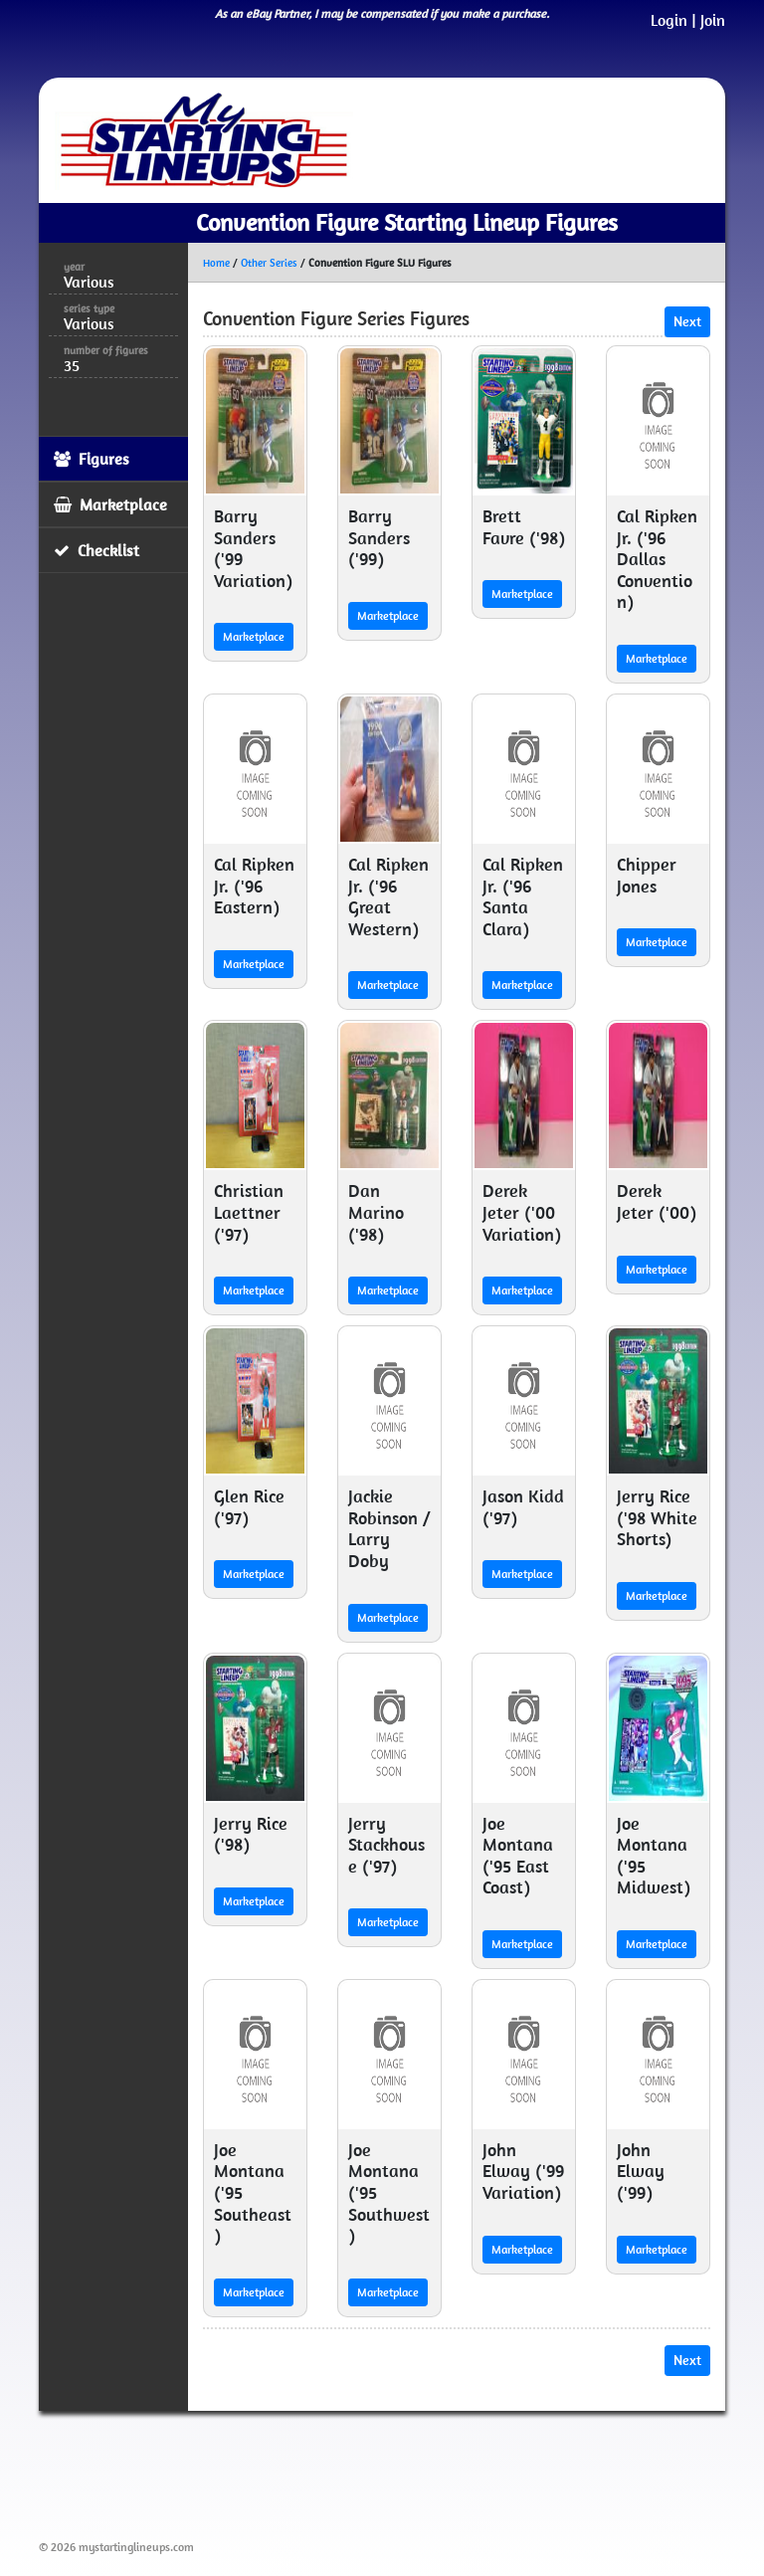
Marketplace (254, 636)
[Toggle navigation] (681, 140)
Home (216, 263)
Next (687, 321)
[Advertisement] (401, 2471)
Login (669, 20)
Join (712, 20)
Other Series (269, 263)
